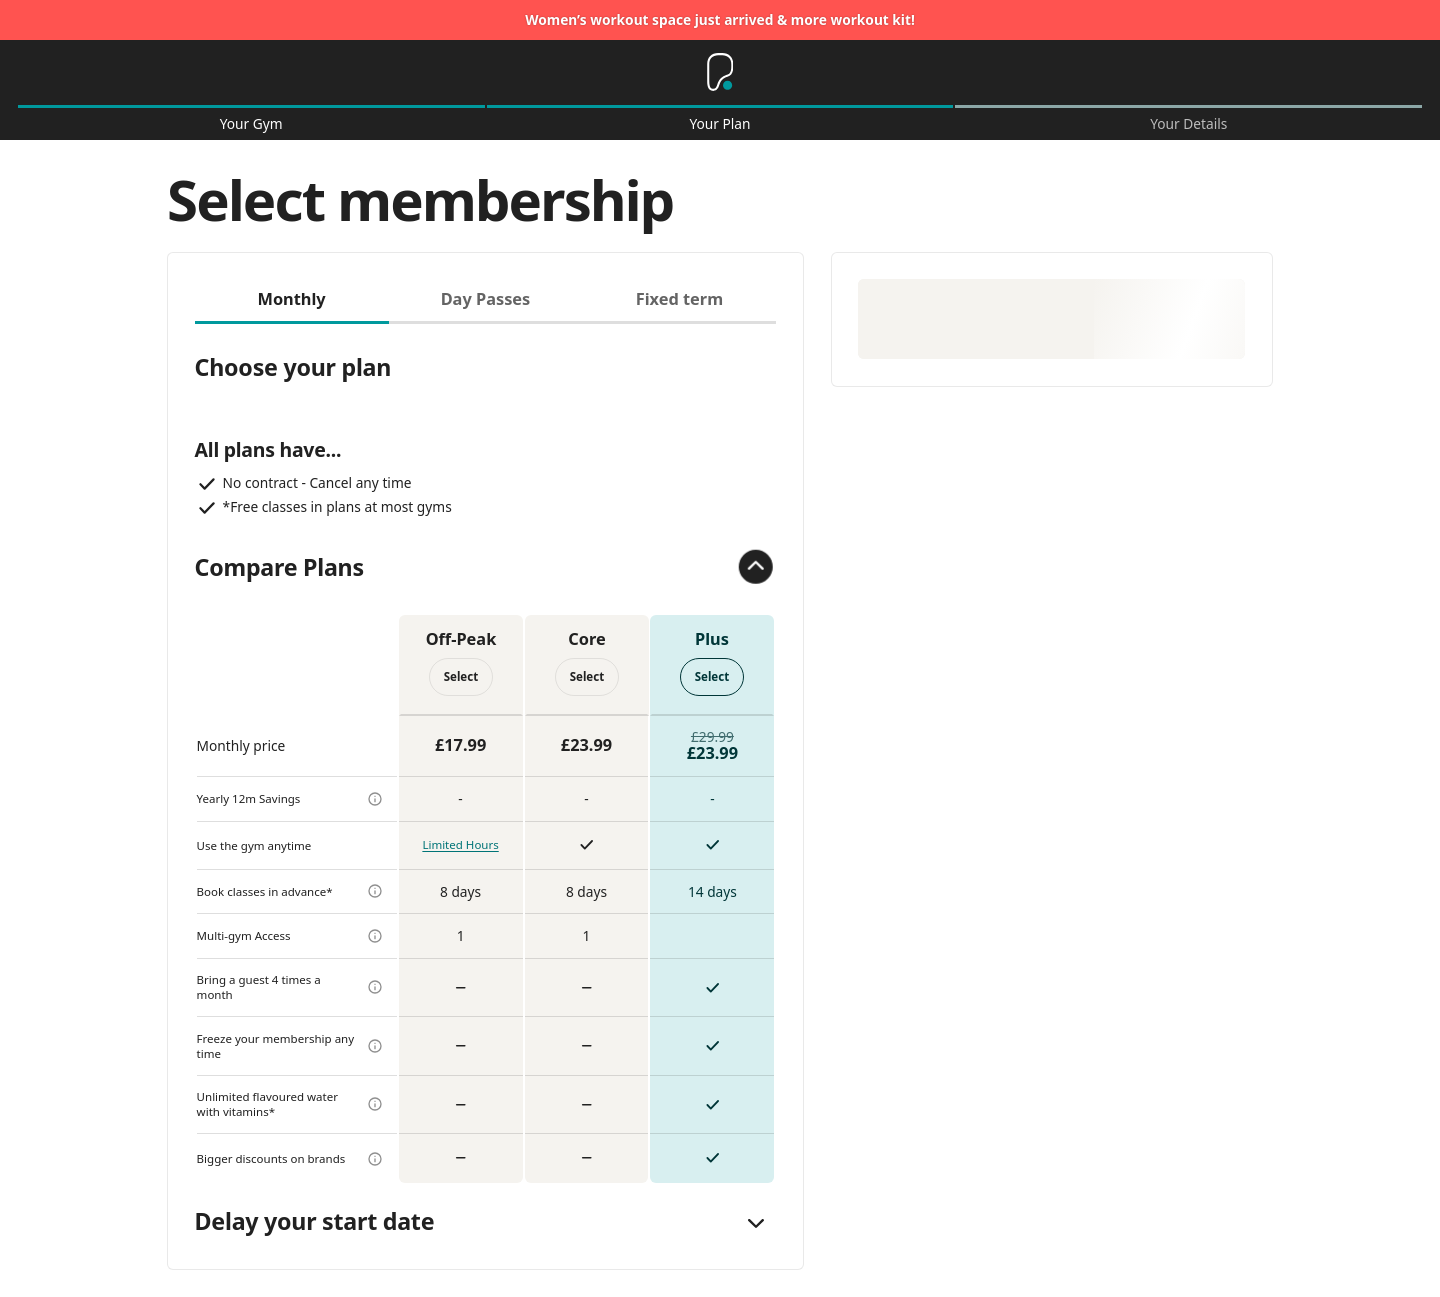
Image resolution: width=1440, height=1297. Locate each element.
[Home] (720, 73)
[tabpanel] (486, 753)
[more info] (375, 799)
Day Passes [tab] (486, 299)
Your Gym (251, 124)
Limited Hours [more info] (460, 844)
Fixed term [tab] (679, 299)
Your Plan (719, 124)
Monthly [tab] (291, 299)
